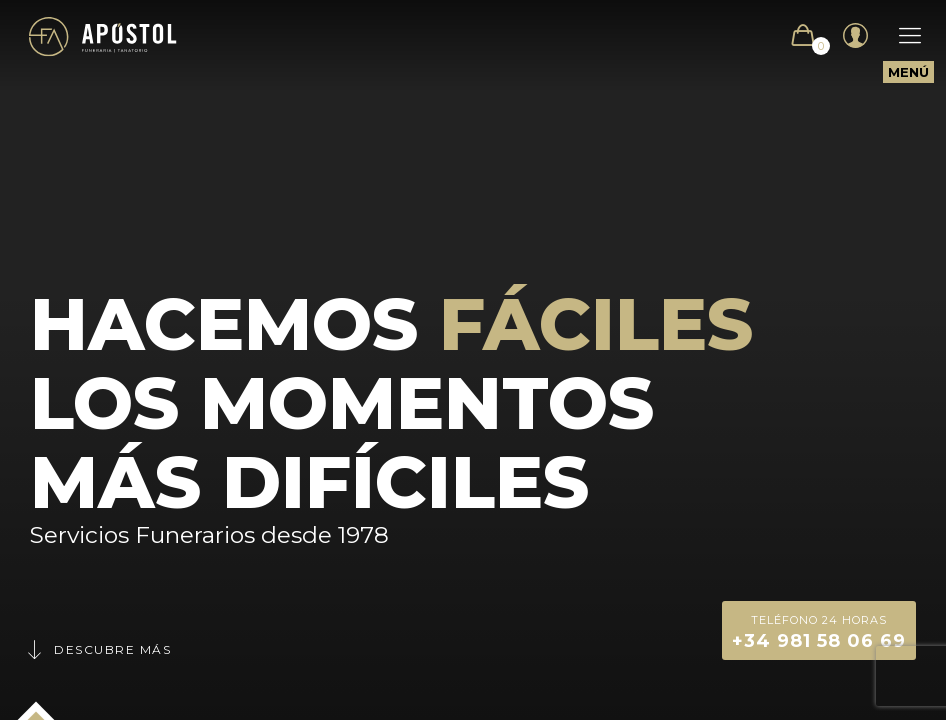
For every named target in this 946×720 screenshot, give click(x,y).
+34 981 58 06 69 (819, 630)
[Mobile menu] (900, 36)
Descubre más (98, 649)
